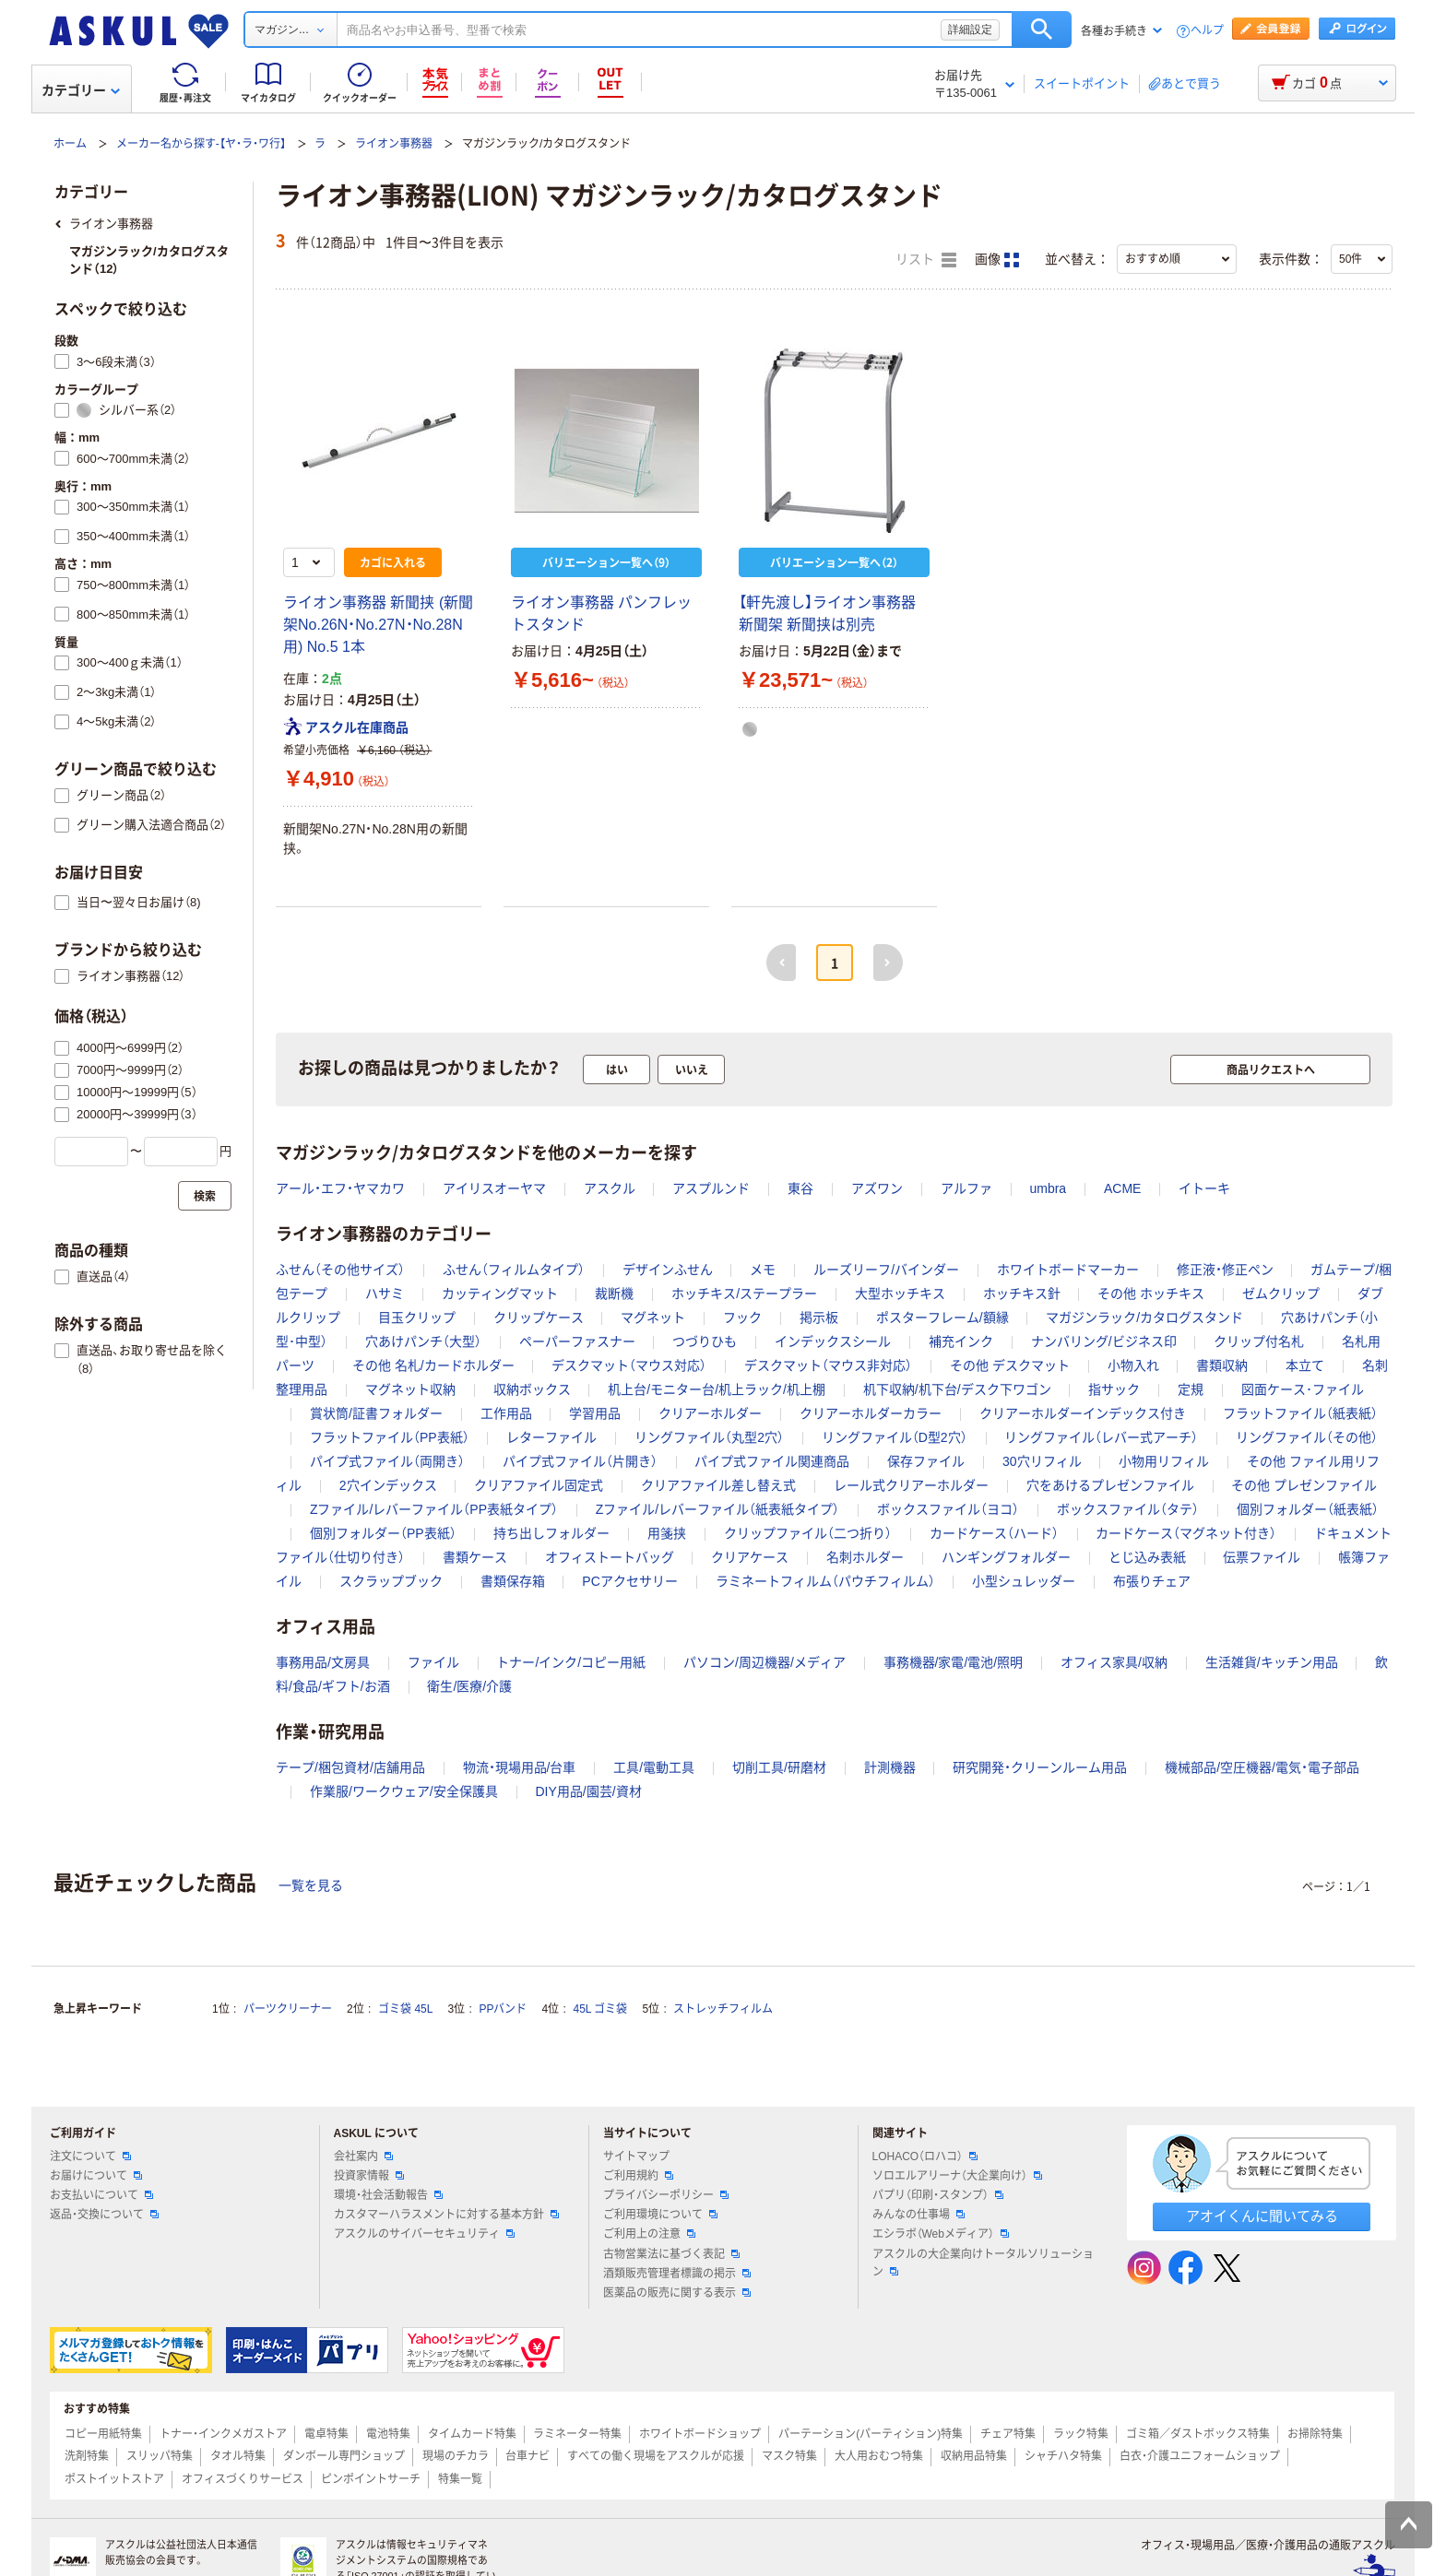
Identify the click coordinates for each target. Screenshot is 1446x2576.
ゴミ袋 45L (405, 2009)
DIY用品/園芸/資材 (588, 1791)
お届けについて (96, 2175)
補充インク (961, 1341)
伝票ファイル (1261, 1557)
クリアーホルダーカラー (871, 1413)
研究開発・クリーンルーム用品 (1040, 1767)
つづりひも (704, 1341)
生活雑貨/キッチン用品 (1271, 1662)
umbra (1047, 1188)
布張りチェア (1152, 1581)
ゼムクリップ (1281, 1293)
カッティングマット (500, 1293)
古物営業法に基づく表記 (671, 2254)
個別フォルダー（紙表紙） (1308, 1509)
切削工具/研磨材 (779, 1767)
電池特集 (388, 2434)
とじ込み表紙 (1147, 1557)
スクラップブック (391, 1581)
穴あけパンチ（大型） (423, 1341)
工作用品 (506, 1413)
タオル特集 (238, 2456)
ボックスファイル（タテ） (1128, 1509)
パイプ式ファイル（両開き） (387, 1461)
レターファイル (551, 1437)
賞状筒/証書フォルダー (376, 1413)
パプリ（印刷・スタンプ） (937, 2195)
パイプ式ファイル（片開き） (580, 1461)
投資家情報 (369, 2175)
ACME (1122, 1188)
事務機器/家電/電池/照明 (953, 1662)
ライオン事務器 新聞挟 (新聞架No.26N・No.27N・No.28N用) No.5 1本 (378, 625)
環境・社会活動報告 (388, 2195)
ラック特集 (1080, 2434)
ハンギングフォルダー (1006, 1557)
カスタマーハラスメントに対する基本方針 (446, 2214)
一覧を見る (311, 1885)
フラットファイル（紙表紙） (1300, 1413)
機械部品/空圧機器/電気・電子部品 (1262, 1767)
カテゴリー (80, 90)
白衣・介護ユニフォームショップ (1200, 2456)
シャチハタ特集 (1063, 2456)
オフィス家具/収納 (1114, 1662)
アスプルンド (711, 1188)
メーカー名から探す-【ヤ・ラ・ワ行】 (201, 143)
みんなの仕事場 (918, 2214)
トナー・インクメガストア (223, 2434)
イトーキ (1204, 1188)
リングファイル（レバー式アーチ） (1101, 1437)
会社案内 (363, 2156)
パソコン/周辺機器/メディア (764, 1662)
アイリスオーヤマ (494, 1188)
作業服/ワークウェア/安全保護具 (404, 1791)
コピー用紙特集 (103, 2434)
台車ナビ (527, 2456)
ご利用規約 (638, 2175)
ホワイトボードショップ (700, 2434)
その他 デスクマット (1010, 1365)
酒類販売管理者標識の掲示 (677, 2273)
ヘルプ (1207, 31)
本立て (1305, 1365)
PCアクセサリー (629, 1581)
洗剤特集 (87, 2456)
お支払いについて (101, 2195)
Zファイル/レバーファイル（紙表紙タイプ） (717, 1509)
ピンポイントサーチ (371, 2479)
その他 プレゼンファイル (1304, 1485)
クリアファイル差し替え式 (718, 1485)
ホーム (70, 143)
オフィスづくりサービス (242, 2479)
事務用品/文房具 (323, 1662)
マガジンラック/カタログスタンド (1144, 1317)
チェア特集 (1008, 2434)
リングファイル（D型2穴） (894, 1437)
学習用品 (595, 1413)
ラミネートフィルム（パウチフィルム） (825, 1581)
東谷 (800, 1188)
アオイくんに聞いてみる (1262, 2216)
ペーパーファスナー (577, 1341)
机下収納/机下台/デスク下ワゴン (957, 1389)
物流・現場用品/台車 (519, 1767)
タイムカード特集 (472, 2434)
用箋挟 (666, 1533)
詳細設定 (970, 29)
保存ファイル (926, 1461)
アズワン (877, 1188)
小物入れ (1133, 1365)
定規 (1190, 1389)
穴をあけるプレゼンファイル (1110, 1485)
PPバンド (503, 2009)
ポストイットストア (114, 2479)
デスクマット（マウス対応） (628, 1365)
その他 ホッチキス (1150, 1293)
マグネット (653, 1317)
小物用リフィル (1164, 1461)
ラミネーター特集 (577, 2434)
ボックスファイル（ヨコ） (948, 1509)
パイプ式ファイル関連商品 (771, 1461)
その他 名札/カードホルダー (433, 1365)
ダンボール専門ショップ (344, 2456)
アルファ (966, 1188)
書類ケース (475, 1557)
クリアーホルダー (710, 1413)
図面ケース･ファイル (1302, 1389)
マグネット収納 (410, 1389)
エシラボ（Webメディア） (940, 2233)
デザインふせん (667, 1269)
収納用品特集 (974, 2456)
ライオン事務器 (394, 143)
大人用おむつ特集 (879, 2456)
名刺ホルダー (865, 1557)
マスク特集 (789, 2456)
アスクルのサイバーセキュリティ (424, 2233)
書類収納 (1222, 1365)
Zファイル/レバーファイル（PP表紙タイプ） (434, 1509)
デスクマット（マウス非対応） (828, 1365)
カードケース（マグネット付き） (1186, 1533)
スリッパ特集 (159, 2456)
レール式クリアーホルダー (911, 1485)
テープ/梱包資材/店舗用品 (350, 1767)
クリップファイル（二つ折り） (808, 1533)
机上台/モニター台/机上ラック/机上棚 (716, 1389)
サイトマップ (636, 2156)
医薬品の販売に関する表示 (677, 2292)
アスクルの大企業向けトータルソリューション (983, 2263)
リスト (925, 260)
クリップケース (538, 1317)
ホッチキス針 (1022, 1293)
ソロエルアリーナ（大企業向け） (957, 2175)
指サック (1114, 1389)
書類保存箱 (512, 1581)
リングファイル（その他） (1307, 1437)
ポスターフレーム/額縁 (942, 1317)
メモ (763, 1269)
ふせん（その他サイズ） (340, 1269)
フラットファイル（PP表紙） (389, 1437)
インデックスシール (833, 1341)
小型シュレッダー (1023, 1581)
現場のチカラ (455, 2456)
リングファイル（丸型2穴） (709, 1437)
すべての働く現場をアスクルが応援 (655, 2456)
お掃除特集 (1315, 2434)
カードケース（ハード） (994, 1533)
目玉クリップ (417, 1317)
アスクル (609, 1188)
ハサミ (384, 1293)
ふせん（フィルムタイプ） (514, 1269)
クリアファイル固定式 (538, 1485)
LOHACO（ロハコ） (925, 2156)
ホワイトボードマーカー (1068, 1269)
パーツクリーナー (287, 2009)
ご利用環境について (660, 2214)
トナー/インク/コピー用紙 (571, 1662)
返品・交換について (104, 2214)
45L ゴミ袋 (601, 2009)
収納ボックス (532, 1389)
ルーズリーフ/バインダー (886, 1269)
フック (742, 1317)
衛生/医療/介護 (469, 1686)
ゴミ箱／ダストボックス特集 (1198, 2434)
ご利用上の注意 (649, 2233)
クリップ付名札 (1259, 1341)
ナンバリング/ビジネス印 (1104, 1341)
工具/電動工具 (653, 1767)
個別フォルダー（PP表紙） (383, 1533)
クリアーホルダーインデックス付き (1082, 1413)
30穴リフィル (1042, 1461)
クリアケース (749, 1557)
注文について (90, 2156)
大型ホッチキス (900, 1293)
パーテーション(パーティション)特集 (870, 2434)
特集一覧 (460, 2479)
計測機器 (890, 1767)
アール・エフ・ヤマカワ (340, 1188)
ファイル (433, 1662)
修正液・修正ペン (1225, 1269)
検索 (1042, 29)
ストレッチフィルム (723, 2009)
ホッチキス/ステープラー (744, 1293)
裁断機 (614, 1293)
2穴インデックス (388, 1485)
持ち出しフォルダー (551, 1533)
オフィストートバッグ (609, 1557)
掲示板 (819, 1317)
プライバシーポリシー (666, 2195)
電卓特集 (326, 2434)
